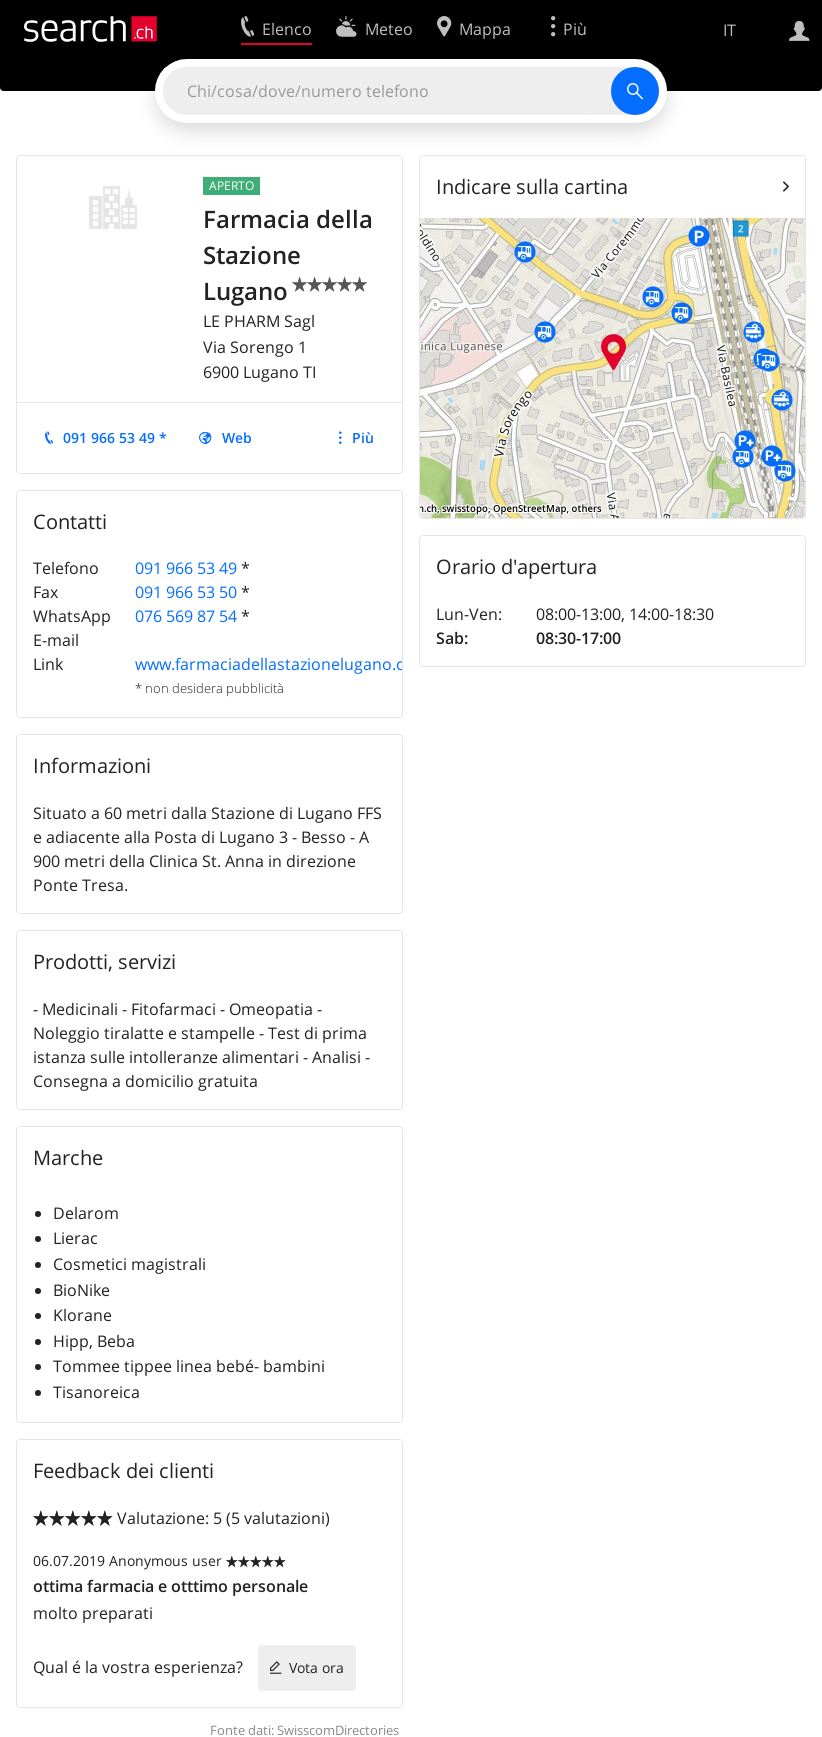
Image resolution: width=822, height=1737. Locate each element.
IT (729, 30)
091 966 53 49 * (115, 437)
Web (237, 437)
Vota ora (316, 1667)
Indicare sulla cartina (532, 186)
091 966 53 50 (186, 592)
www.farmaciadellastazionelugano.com (282, 664)
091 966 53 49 (186, 568)
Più (363, 437)
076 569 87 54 (186, 616)
